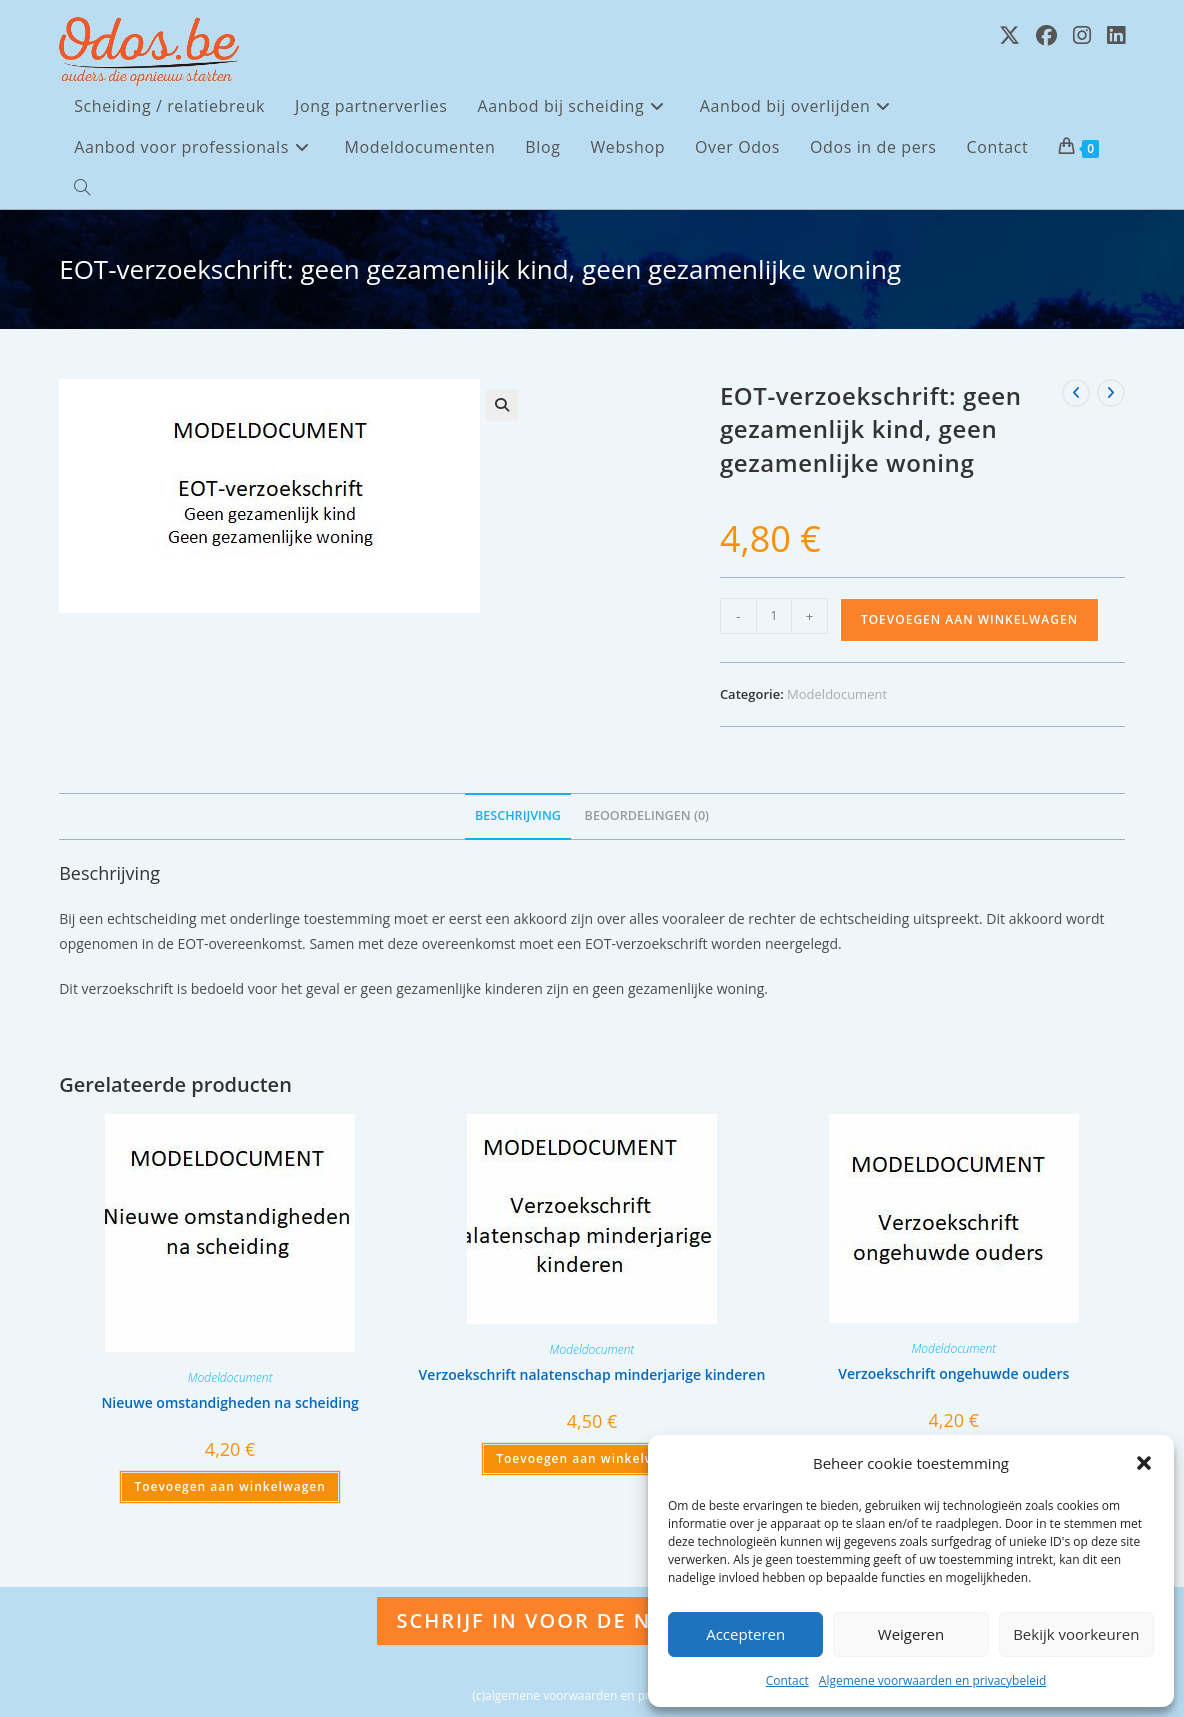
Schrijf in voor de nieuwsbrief (592, 1620)
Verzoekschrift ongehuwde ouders (953, 1373)
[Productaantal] (774, 616)
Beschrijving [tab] (518, 815)
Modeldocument (837, 694)
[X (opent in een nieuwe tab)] (1009, 35)
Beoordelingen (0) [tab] (647, 815)
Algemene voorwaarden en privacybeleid (933, 1680)
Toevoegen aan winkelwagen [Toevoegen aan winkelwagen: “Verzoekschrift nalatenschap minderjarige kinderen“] (591, 1458)
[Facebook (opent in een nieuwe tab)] (1046, 35)
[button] (1144, 1463)
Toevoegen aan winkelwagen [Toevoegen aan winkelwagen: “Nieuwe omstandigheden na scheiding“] (229, 1486)
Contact (787, 1680)
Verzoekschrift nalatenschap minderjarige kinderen (592, 1374)
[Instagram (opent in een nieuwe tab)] (1082, 35)
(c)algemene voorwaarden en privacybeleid (591, 1695)
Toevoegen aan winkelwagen (969, 619)
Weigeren (911, 1634)
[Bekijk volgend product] (1111, 393)
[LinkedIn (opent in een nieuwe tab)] (1116, 35)
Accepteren (745, 1634)
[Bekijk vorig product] (1076, 393)
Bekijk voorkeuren (1076, 1634)
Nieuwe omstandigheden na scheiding (229, 1402)
